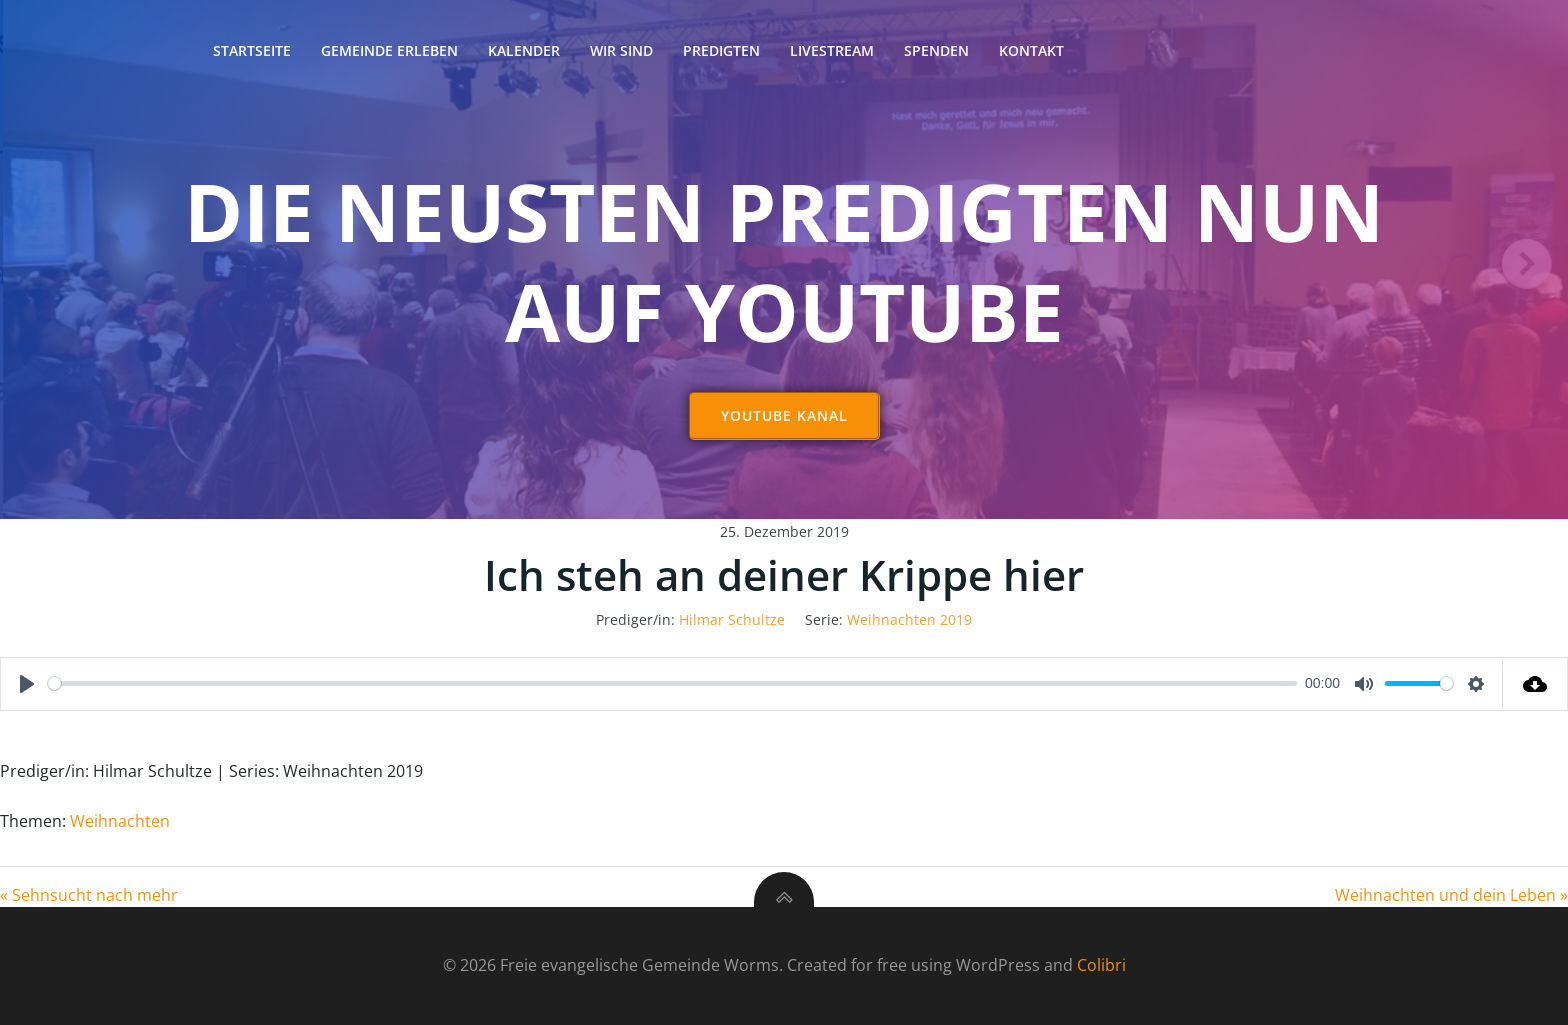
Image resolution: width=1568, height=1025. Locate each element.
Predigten (721, 50)
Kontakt (1031, 50)
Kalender (524, 50)
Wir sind (621, 50)
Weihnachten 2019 (909, 620)
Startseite (252, 50)
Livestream (832, 50)
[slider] (672, 684)
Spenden (936, 50)
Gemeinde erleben (389, 50)
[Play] (27, 685)
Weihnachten (120, 821)
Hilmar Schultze (732, 620)
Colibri (1101, 966)
